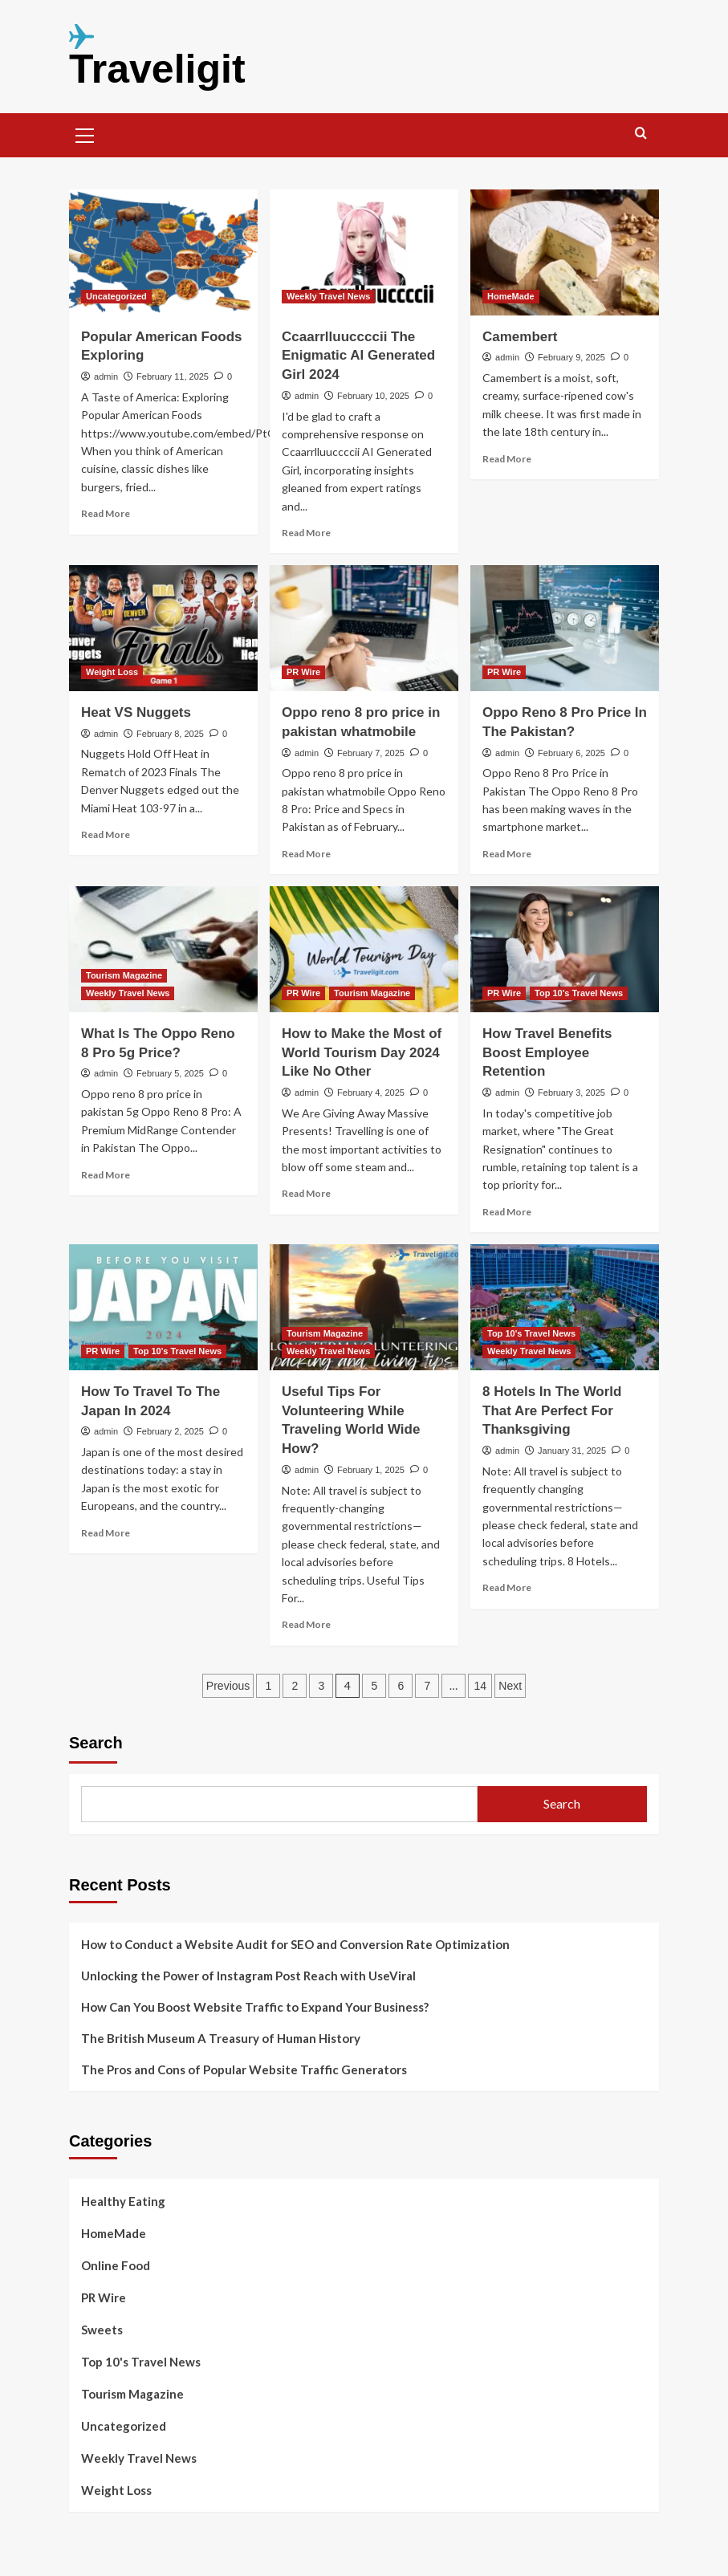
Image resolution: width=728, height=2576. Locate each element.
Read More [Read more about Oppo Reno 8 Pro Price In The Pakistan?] (506, 854)
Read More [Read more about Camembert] (506, 459)
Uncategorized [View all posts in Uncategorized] (116, 296)
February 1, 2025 (371, 1470)
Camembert (520, 336)
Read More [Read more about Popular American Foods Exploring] (105, 513)
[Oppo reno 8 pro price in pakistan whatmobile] (364, 628)
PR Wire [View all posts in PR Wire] (303, 672)
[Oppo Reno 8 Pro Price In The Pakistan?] (564, 628)
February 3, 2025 (571, 1092)
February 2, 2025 (170, 1431)
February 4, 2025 (371, 1092)
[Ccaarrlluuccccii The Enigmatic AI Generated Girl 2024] (364, 252)
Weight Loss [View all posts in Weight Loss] (112, 672)
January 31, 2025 (572, 1450)
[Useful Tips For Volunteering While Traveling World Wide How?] (364, 1307)
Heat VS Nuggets (136, 712)
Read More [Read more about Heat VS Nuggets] (105, 834)
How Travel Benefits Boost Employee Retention (547, 1053)
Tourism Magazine (132, 2394)
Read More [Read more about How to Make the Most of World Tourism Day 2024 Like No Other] (306, 1193)
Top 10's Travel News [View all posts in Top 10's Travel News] (579, 993)
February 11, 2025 (172, 376)
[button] (85, 133)
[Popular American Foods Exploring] (163, 252)
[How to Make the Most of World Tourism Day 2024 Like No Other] (364, 949)
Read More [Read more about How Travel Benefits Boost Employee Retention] (506, 1212)
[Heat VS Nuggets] (163, 628)
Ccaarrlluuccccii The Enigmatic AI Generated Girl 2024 (358, 356)
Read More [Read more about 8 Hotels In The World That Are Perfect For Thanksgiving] (506, 1587)
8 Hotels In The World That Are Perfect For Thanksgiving (551, 1411)
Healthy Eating (123, 2201)
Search (96, 1743)
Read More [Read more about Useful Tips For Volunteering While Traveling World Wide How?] (306, 1624)
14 (480, 1685)
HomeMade (113, 2233)
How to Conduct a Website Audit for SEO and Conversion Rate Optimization (295, 1944)
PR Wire (103, 2297)
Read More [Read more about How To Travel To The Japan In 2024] (105, 1533)
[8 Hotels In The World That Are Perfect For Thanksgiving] (564, 1307)
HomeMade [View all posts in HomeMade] (511, 296)
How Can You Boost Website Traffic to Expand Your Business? (255, 2007)
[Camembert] (564, 252)
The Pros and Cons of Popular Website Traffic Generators (244, 2069)
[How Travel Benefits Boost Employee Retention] (564, 949)
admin (106, 376)
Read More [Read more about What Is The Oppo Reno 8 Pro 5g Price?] (105, 1175)
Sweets (102, 2329)
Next (510, 1685)
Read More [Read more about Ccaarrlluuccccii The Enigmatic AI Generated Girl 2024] (306, 533)
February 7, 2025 (371, 753)
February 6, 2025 (571, 753)
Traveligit (157, 69)
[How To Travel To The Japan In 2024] (163, 1307)
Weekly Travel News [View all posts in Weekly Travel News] (328, 296)
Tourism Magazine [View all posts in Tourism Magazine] (124, 975)
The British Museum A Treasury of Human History (220, 2038)
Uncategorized (123, 2426)
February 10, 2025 (373, 396)
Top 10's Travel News (141, 2361)
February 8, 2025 (170, 734)
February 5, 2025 (170, 1073)
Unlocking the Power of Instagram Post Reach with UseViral (248, 1975)
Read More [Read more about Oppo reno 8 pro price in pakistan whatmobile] (306, 854)
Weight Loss (116, 2490)
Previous (228, 1685)
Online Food (115, 2265)
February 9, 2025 (571, 357)
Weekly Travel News (139, 2458)
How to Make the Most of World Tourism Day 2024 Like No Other (361, 1053)
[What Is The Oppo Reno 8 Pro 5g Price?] (163, 949)
